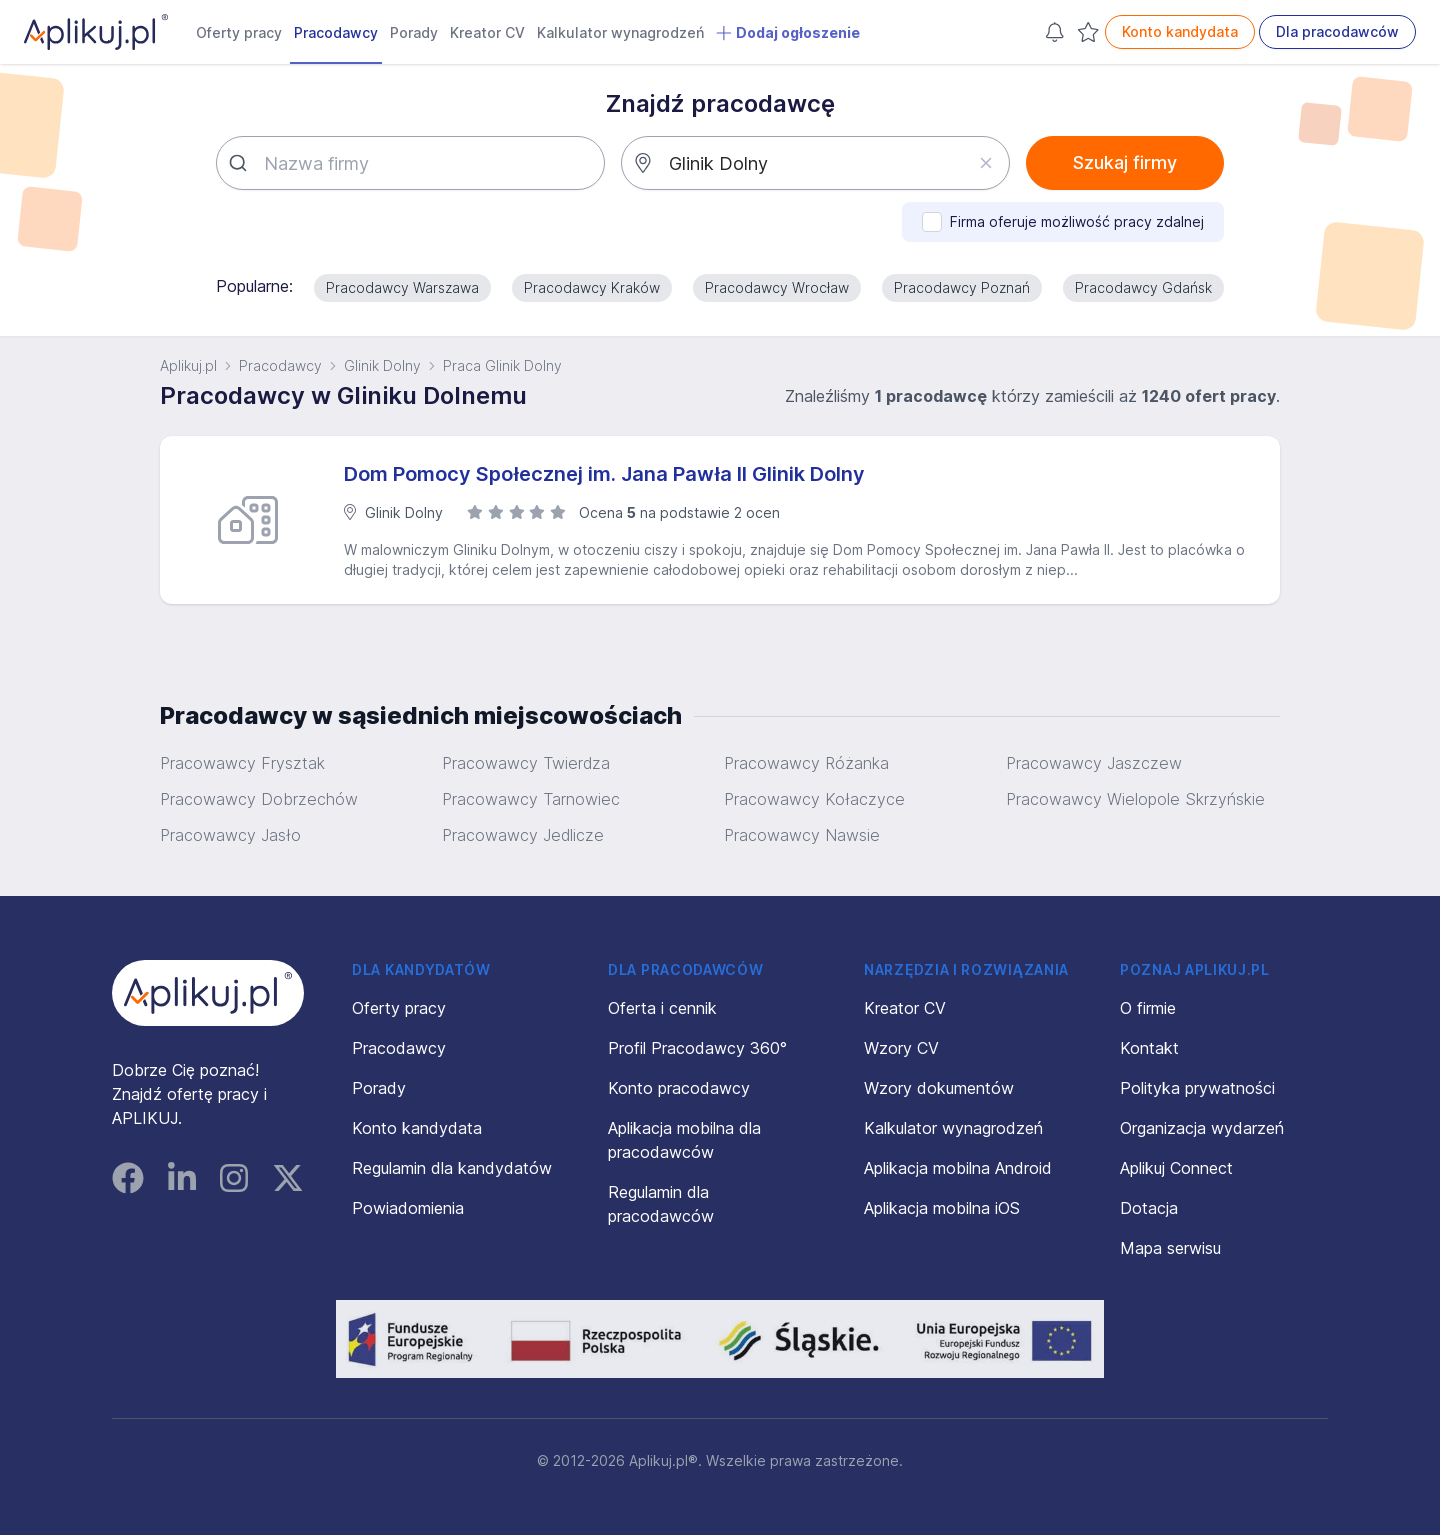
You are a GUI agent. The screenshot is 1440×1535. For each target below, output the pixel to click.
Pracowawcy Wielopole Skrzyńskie (1135, 799)
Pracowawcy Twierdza (526, 763)
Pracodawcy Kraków (592, 287)
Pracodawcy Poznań (962, 287)
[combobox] (410, 163)
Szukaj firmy (1125, 162)
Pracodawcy (336, 32)
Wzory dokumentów (939, 1088)
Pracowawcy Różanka (806, 763)
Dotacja (1149, 1208)
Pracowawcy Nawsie (802, 835)
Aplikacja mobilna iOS (942, 1208)
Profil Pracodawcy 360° (697, 1048)
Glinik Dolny (382, 365)
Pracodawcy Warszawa (402, 287)
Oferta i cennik (662, 1008)
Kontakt (1149, 1048)
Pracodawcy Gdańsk (1143, 287)
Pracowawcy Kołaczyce (814, 799)
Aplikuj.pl (188, 365)
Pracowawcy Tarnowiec (531, 799)
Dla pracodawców (1337, 31)
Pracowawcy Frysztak (242, 763)
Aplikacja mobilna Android (958, 1168)
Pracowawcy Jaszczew (1094, 763)
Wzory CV (901, 1048)
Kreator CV (487, 32)
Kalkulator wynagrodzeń (620, 32)
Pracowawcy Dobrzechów (259, 799)
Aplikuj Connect (1176, 1168)
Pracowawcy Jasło (230, 835)
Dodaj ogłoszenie (788, 33)
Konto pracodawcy (679, 1088)
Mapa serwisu (1170, 1248)
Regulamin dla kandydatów (452, 1168)
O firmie (1148, 1008)
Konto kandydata (1180, 31)
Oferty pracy (239, 32)
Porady (414, 32)
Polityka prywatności (1197, 1088)
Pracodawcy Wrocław (777, 287)
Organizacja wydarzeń (1202, 1128)
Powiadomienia (408, 1208)
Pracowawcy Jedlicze (523, 835)
